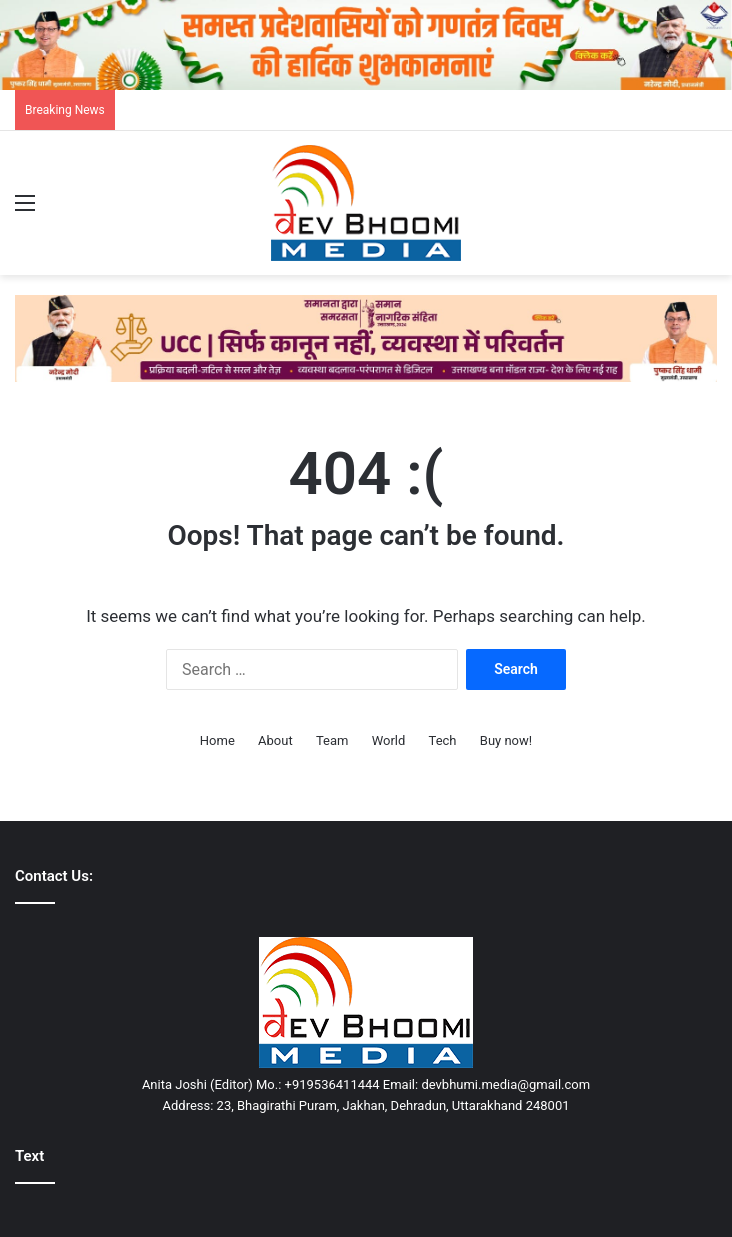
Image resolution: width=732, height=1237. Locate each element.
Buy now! (506, 740)
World (389, 740)
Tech (443, 740)
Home (217, 740)
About (275, 740)
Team (332, 740)
